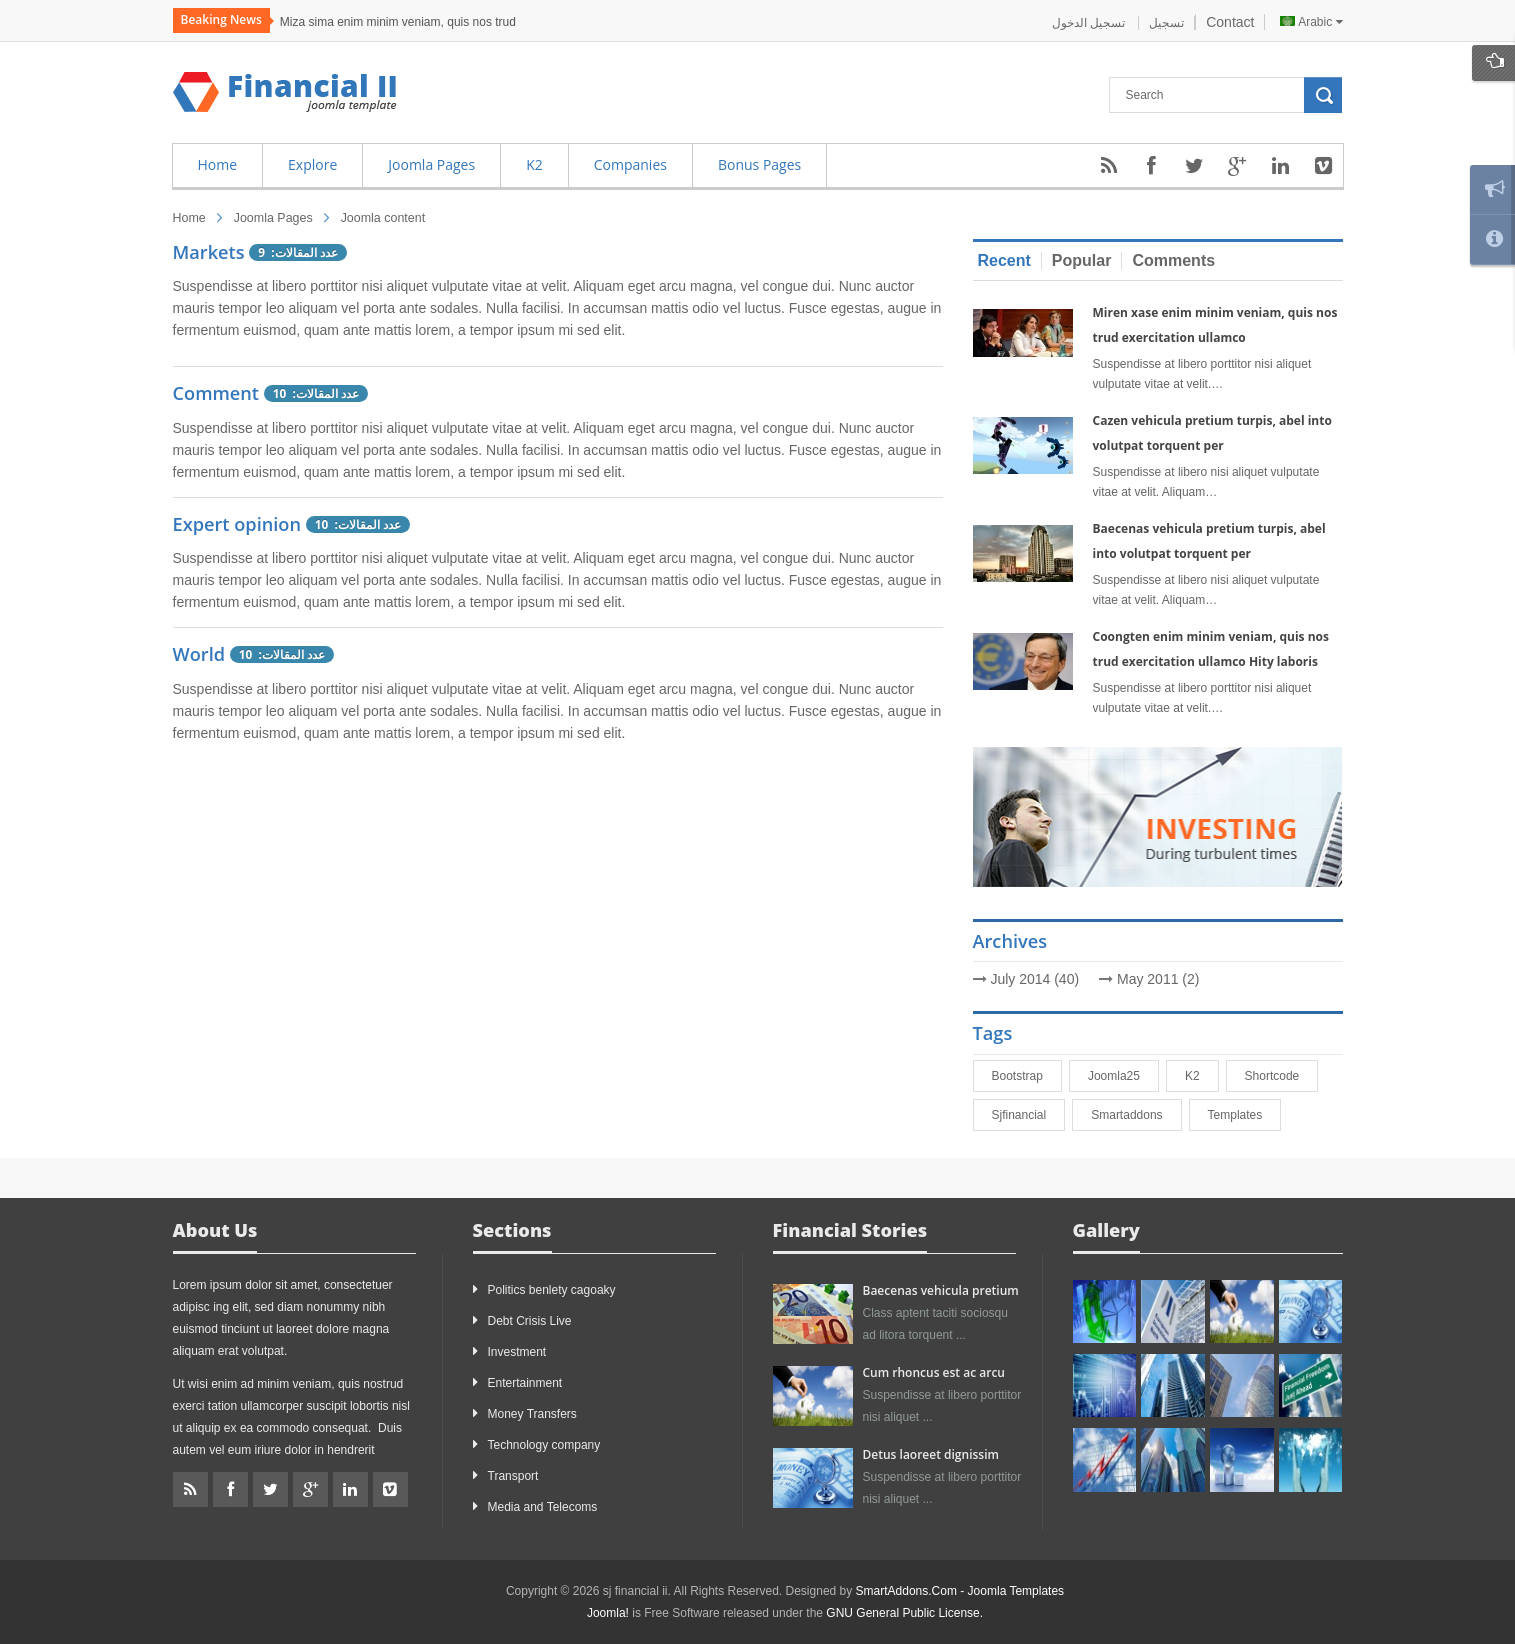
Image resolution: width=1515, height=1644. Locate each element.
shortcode (1281, 1076)
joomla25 (1123, 1076)
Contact (1230, 22)
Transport (513, 1476)
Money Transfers (532, 1414)
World (199, 654)
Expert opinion (237, 524)
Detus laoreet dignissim (931, 1454)
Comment (218, 393)
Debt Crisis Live (530, 1321)
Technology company (544, 1445)
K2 (1201, 1076)
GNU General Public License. (904, 1613)
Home (189, 218)
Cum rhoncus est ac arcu (934, 1372)
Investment (517, 1352)
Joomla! (608, 1613)
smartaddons (1135, 1115)
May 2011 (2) (1158, 979)
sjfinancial (1028, 1115)
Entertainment (525, 1383)
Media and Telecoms (543, 1507)
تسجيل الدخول (1090, 23)
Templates (1244, 1115)
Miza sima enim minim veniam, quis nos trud (398, 22)
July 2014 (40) (1034, 979)
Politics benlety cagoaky (552, 1290)
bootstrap (1026, 1076)
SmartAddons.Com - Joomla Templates (960, 1591)
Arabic (1311, 22)
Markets (211, 252)
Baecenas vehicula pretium (941, 1290)
